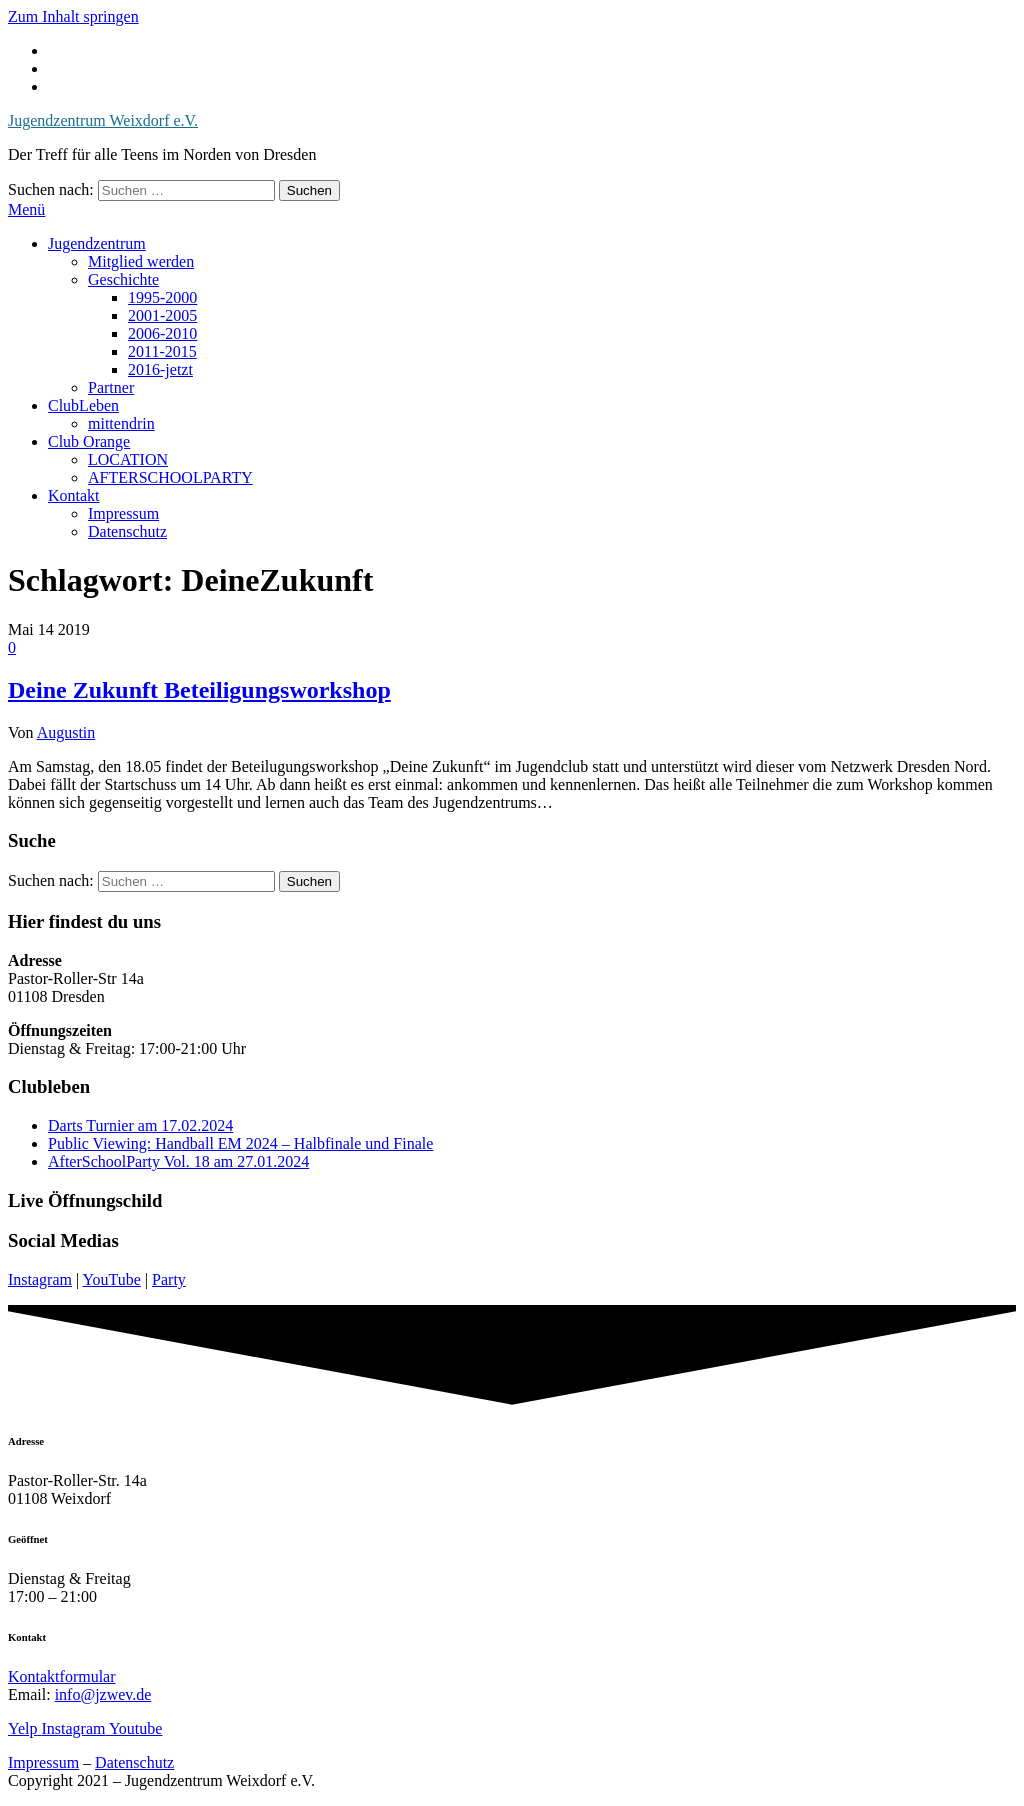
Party (169, 1279)
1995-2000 (162, 297)
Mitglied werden (141, 261)
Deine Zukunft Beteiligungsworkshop (199, 690)
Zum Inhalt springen (73, 16)
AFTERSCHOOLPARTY (170, 477)
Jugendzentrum (97, 243)
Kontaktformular (62, 1676)
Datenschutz (127, 531)
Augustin (66, 732)
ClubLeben (83, 405)
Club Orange (89, 441)
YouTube (112, 1279)
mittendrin (121, 423)
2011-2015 (162, 351)
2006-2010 (162, 333)
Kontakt (74, 495)
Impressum (123, 513)
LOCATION (128, 459)
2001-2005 (162, 315)
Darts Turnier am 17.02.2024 (140, 1125)
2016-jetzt (160, 369)
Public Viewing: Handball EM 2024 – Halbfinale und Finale (240, 1143)
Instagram (40, 1279)
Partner (111, 387)
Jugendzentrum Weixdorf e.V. (103, 120)
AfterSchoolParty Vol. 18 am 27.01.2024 (178, 1161)
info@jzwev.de (103, 1694)
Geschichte (123, 279)
